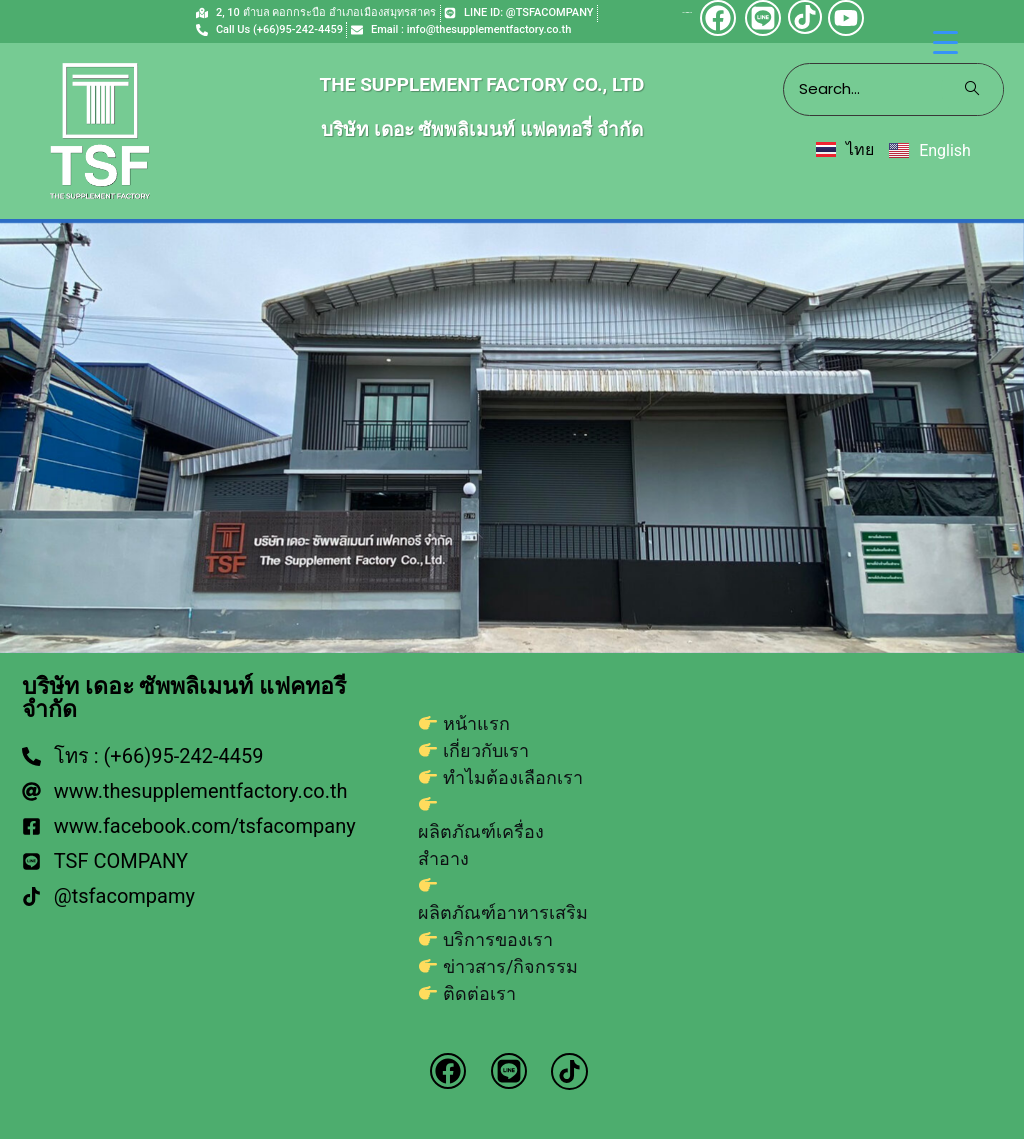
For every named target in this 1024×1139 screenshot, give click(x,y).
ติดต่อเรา (479, 993)
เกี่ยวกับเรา (486, 750)
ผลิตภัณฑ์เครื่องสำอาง (481, 845)
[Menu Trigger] (945, 42)
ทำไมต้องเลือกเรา (513, 777)
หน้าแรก (476, 723)
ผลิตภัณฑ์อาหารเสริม (503, 912)
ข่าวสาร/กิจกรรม (510, 966)
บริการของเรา (498, 939)
